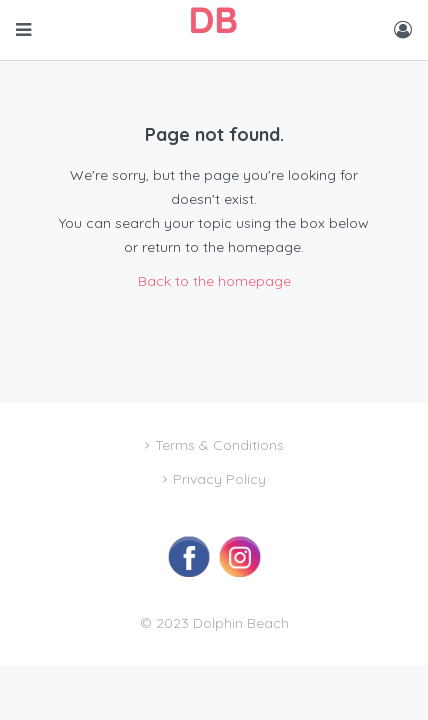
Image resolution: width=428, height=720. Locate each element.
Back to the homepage (214, 281)
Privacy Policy (219, 479)
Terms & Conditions (219, 445)
